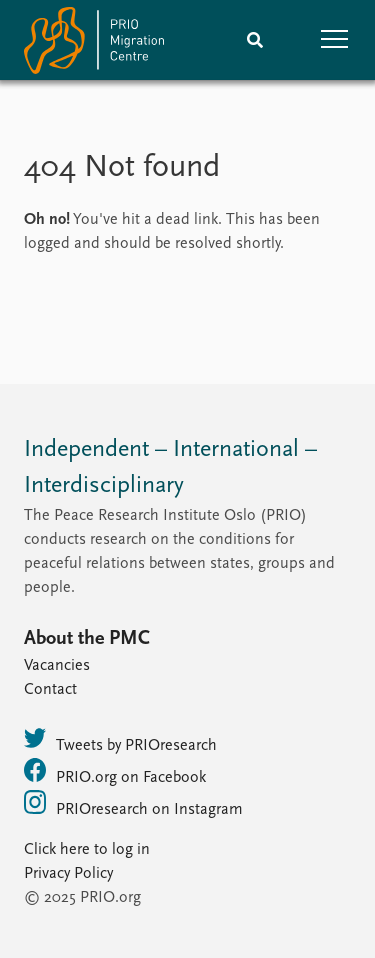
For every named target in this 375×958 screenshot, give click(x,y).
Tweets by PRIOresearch (120, 740)
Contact (50, 690)
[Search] (255, 40)
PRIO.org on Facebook (115, 772)
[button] (335, 40)
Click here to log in (87, 850)
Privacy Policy (68, 874)
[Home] (94, 44)
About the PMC (87, 639)
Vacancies (57, 666)
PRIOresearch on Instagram (133, 804)
